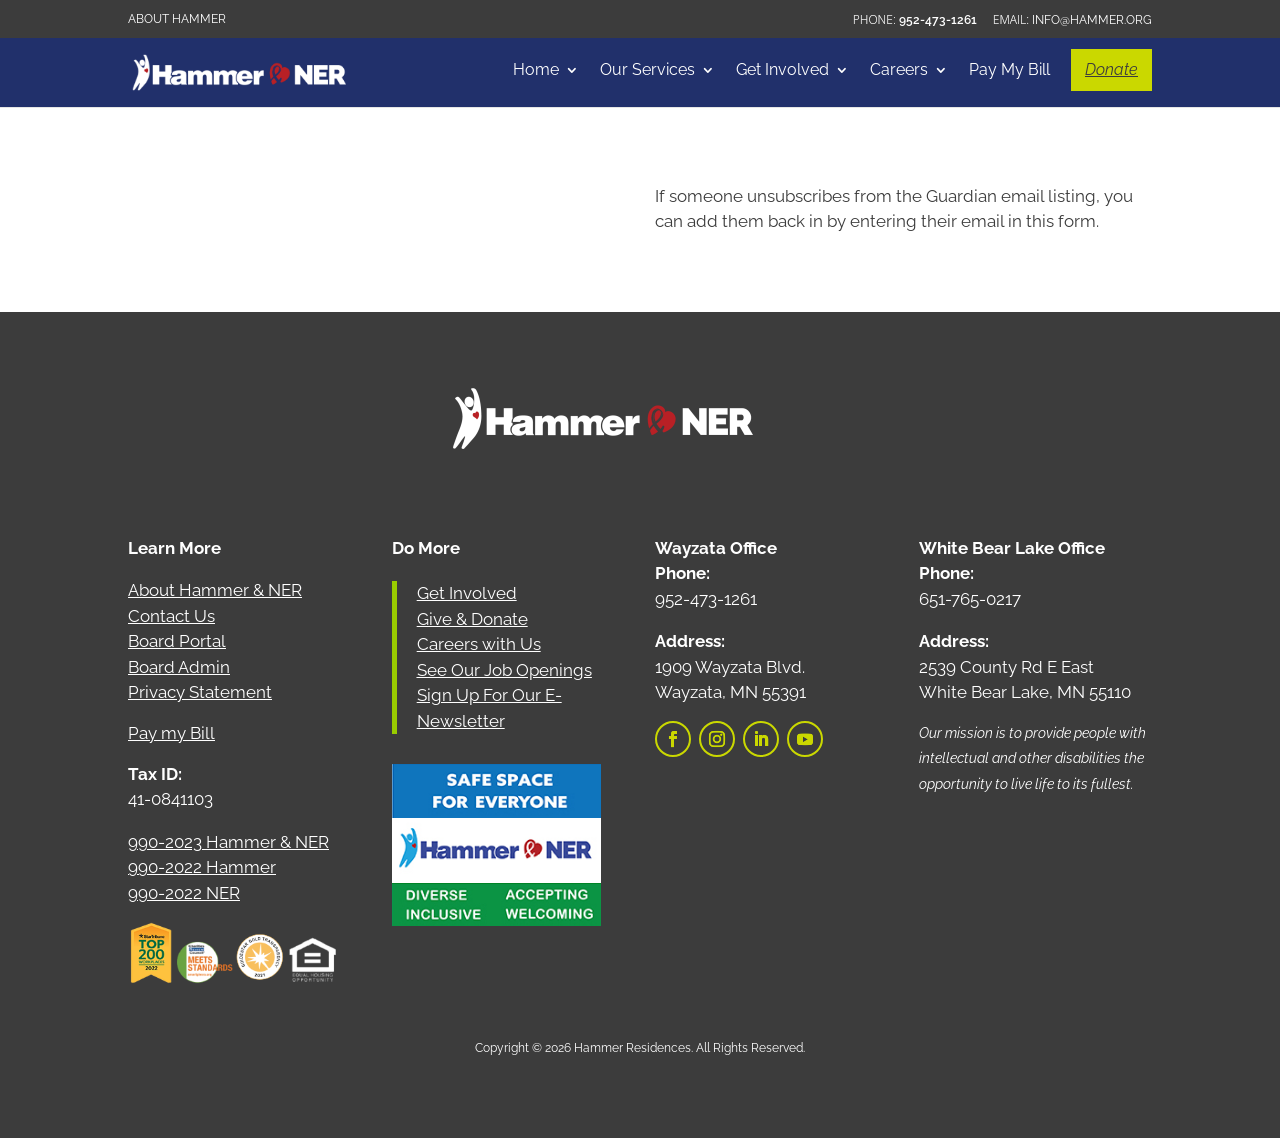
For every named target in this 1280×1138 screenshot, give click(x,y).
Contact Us (171, 616)
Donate (1111, 69)
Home (536, 71)
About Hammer (177, 19)
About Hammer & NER (215, 590)
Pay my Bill (171, 733)
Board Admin (179, 667)
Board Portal (177, 641)
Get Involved (782, 71)
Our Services (647, 71)
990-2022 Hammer (202, 867)
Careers (899, 71)
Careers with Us (479, 644)
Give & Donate (472, 619)
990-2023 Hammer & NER (228, 842)
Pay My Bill (1009, 71)
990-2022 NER (184, 893)
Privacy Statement (200, 692)
